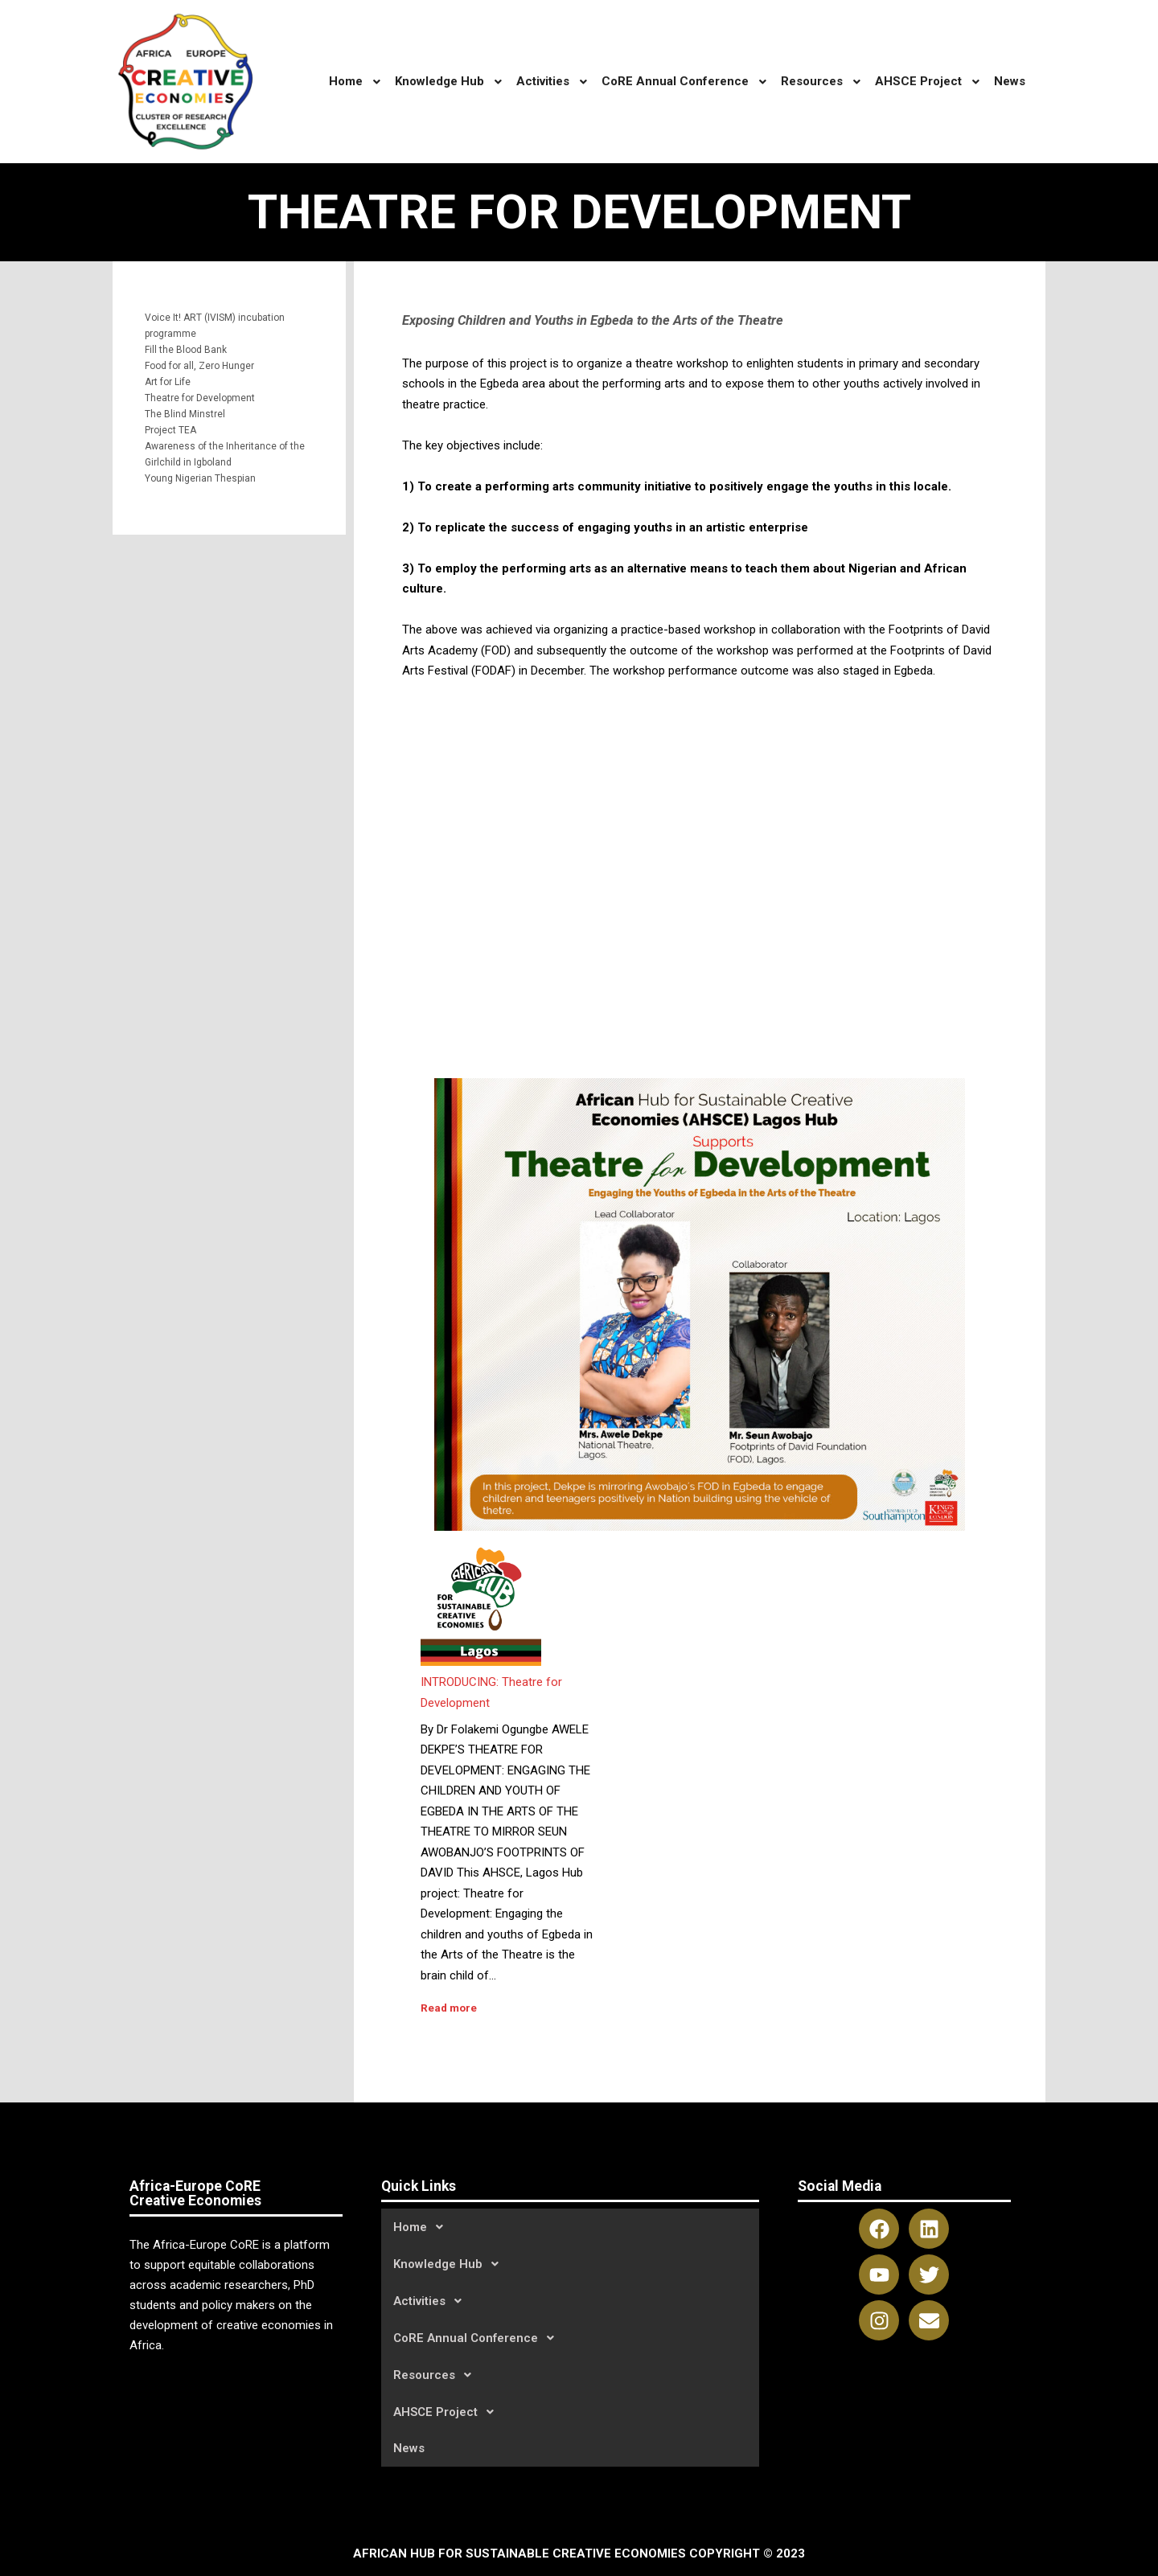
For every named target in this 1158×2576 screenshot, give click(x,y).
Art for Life (168, 382)
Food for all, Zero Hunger (199, 365)
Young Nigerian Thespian (200, 478)
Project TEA (170, 430)
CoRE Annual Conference (478, 2338)
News (409, 2448)
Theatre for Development (200, 398)
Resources (436, 2375)
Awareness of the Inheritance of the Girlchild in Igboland (225, 454)
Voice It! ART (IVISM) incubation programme (215, 325)
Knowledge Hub (450, 2264)
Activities (431, 2301)
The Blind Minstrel (185, 414)
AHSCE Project (448, 2412)
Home (422, 2227)
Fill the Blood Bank (186, 349)
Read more (449, 2008)
